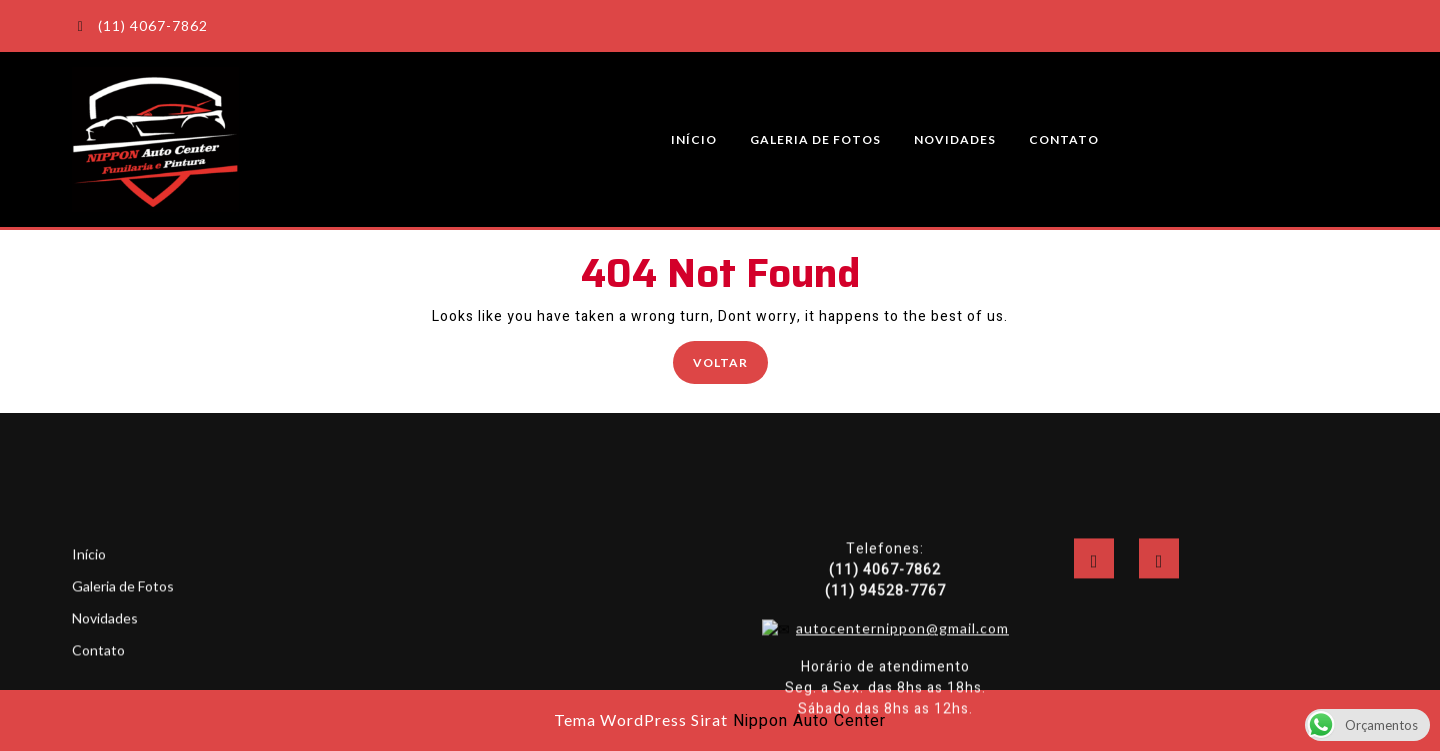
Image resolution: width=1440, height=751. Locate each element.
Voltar (730, 360)
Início (694, 139)
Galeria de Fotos (815, 139)
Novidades (955, 139)
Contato (1064, 139)
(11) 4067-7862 (140, 25)
